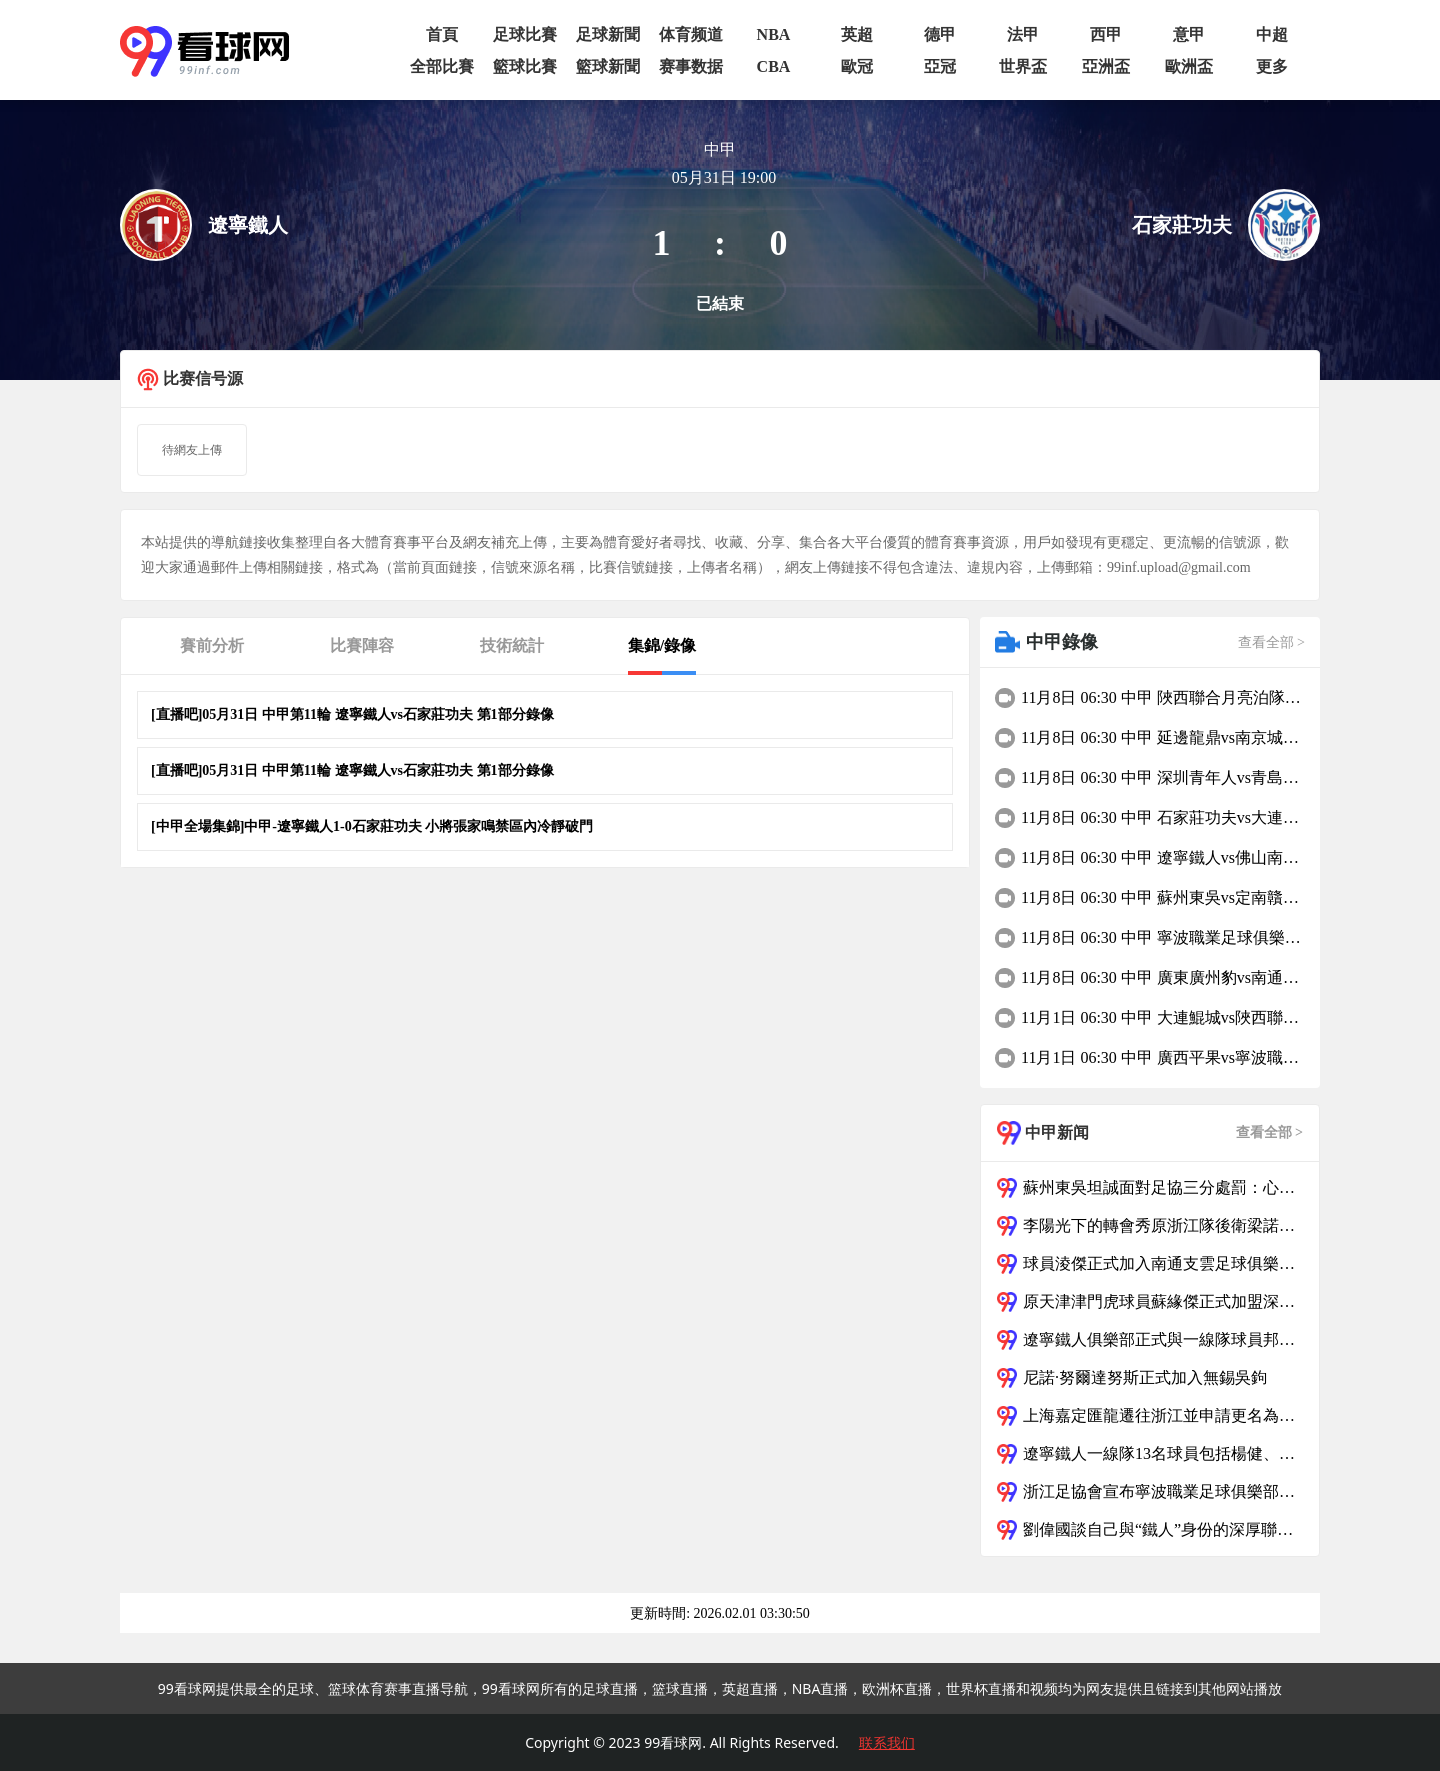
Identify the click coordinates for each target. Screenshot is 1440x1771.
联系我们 (887, 1742)
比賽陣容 (362, 645)
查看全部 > (1271, 642)
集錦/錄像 (662, 645)
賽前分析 (212, 645)
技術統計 (512, 645)
